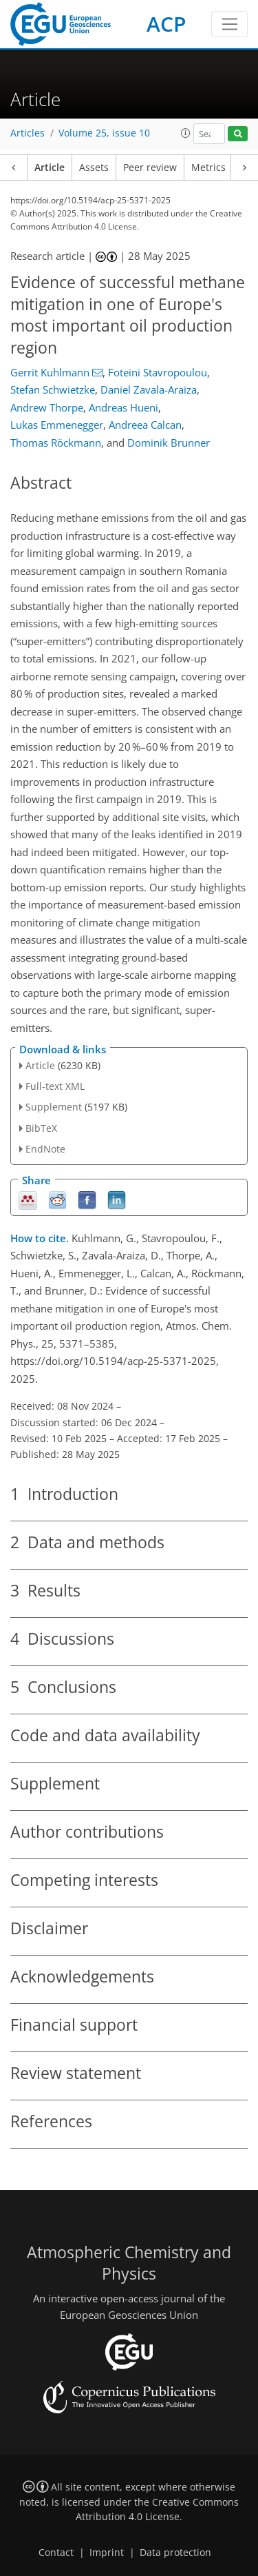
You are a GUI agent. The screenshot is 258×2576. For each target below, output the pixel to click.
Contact (56, 2552)
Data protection (175, 2552)
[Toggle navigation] (229, 24)
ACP (166, 24)
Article (49, 167)
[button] (186, 133)
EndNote (45, 1148)
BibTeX (41, 1128)
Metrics (208, 167)
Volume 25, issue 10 (104, 133)
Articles (27, 133)
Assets (94, 167)
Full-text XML (55, 1086)
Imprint (106, 2552)
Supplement (53, 1106)
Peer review (150, 167)
